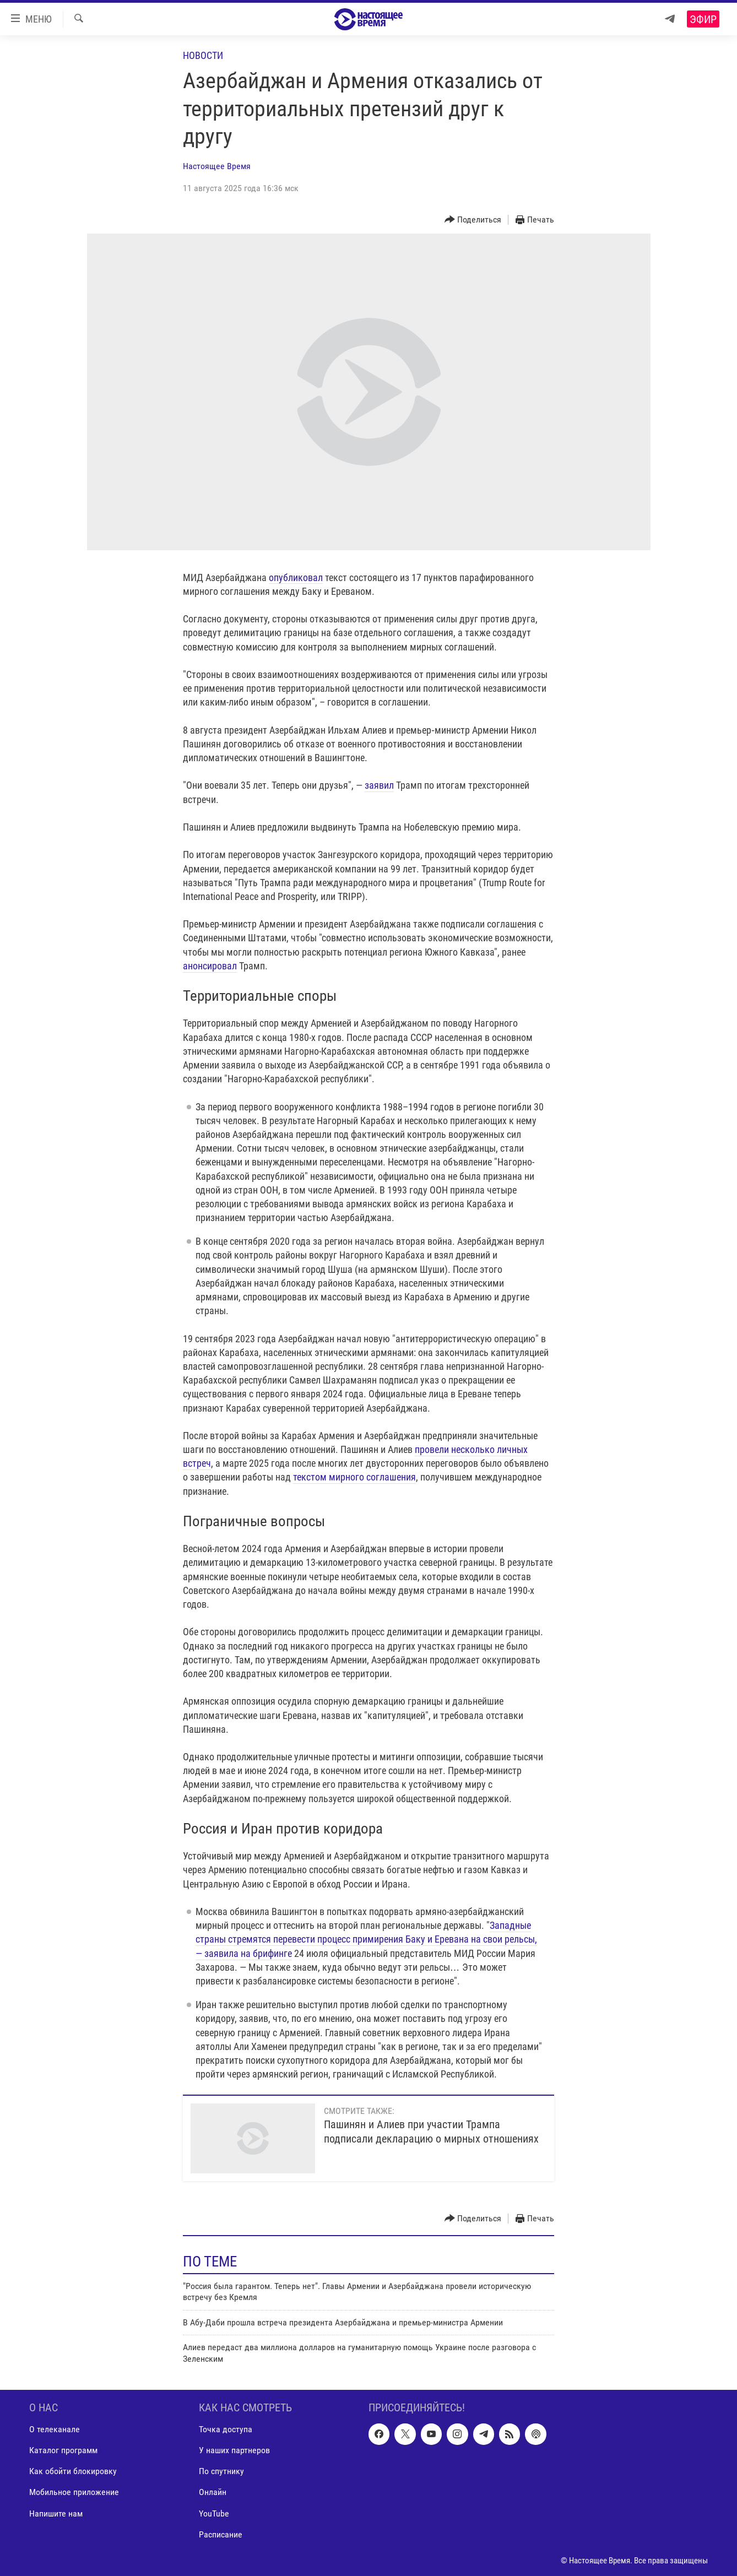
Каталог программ (63, 2450)
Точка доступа (225, 2429)
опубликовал (296, 577)
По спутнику (221, 2471)
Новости (203, 55)
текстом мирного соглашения (354, 1477)
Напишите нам (56, 2513)
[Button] (473, 220)
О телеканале (54, 2429)
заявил (379, 785)
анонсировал (210, 966)
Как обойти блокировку (73, 2471)
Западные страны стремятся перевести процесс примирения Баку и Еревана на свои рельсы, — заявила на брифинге (366, 1939)
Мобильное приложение (74, 2492)
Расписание (220, 2534)
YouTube (214, 2513)
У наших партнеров (234, 2450)
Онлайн (212, 2492)
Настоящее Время (217, 166)
